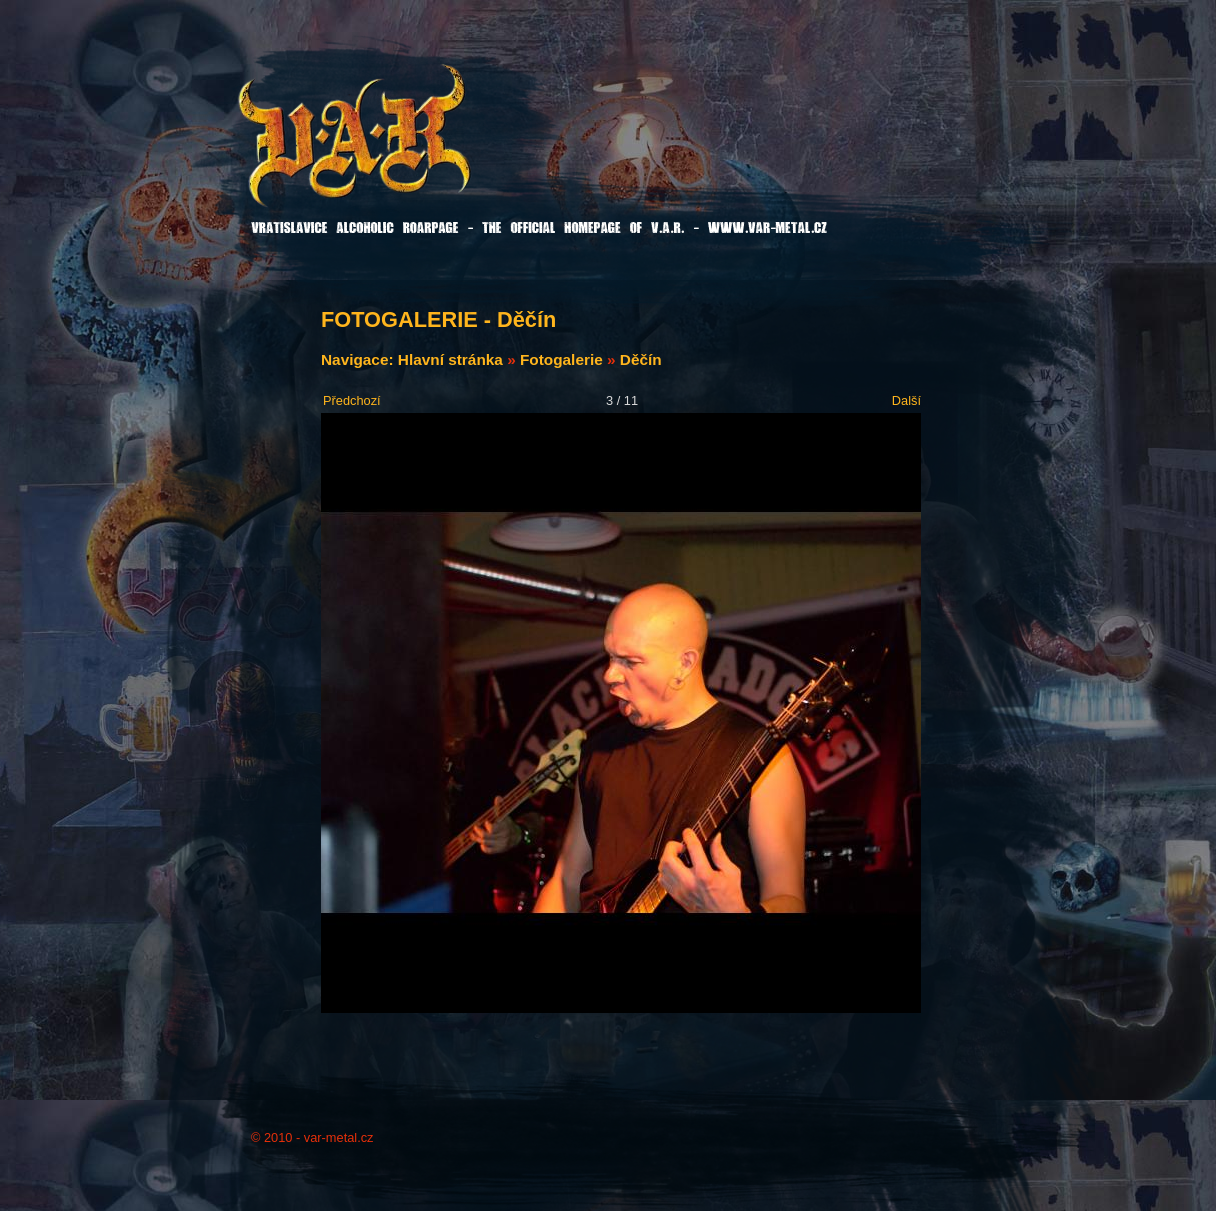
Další (906, 400)
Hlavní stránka (450, 359)
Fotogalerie (561, 359)
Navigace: (359, 359)
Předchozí (352, 400)
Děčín (641, 359)
